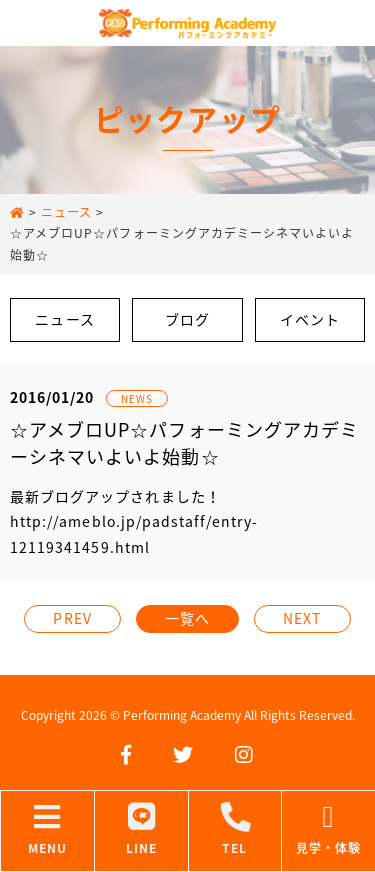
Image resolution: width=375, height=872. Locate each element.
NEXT (302, 618)
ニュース (64, 319)
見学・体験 (328, 829)
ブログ (187, 319)
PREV (72, 618)
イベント (310, 319)
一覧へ (187, 618)
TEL (235, 829)
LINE (141, 829)
